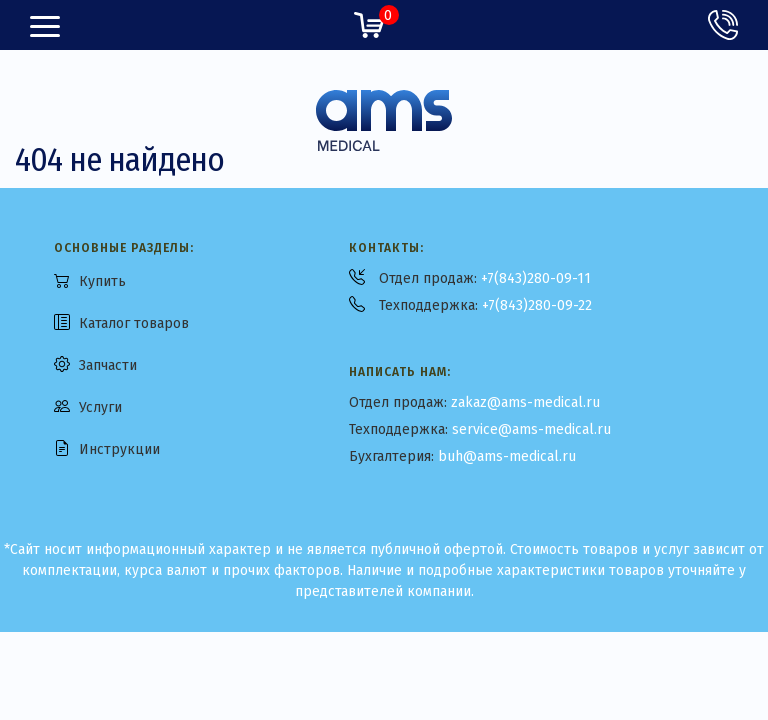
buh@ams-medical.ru (507, 456)
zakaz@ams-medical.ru (525, 402)
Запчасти (108, 365)
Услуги (100, 407)
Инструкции (119, 449)
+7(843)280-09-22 (537, 305)
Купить (102, 281)
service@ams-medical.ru (531, 429)
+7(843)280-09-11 (536, 278)
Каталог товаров (134, 323)
